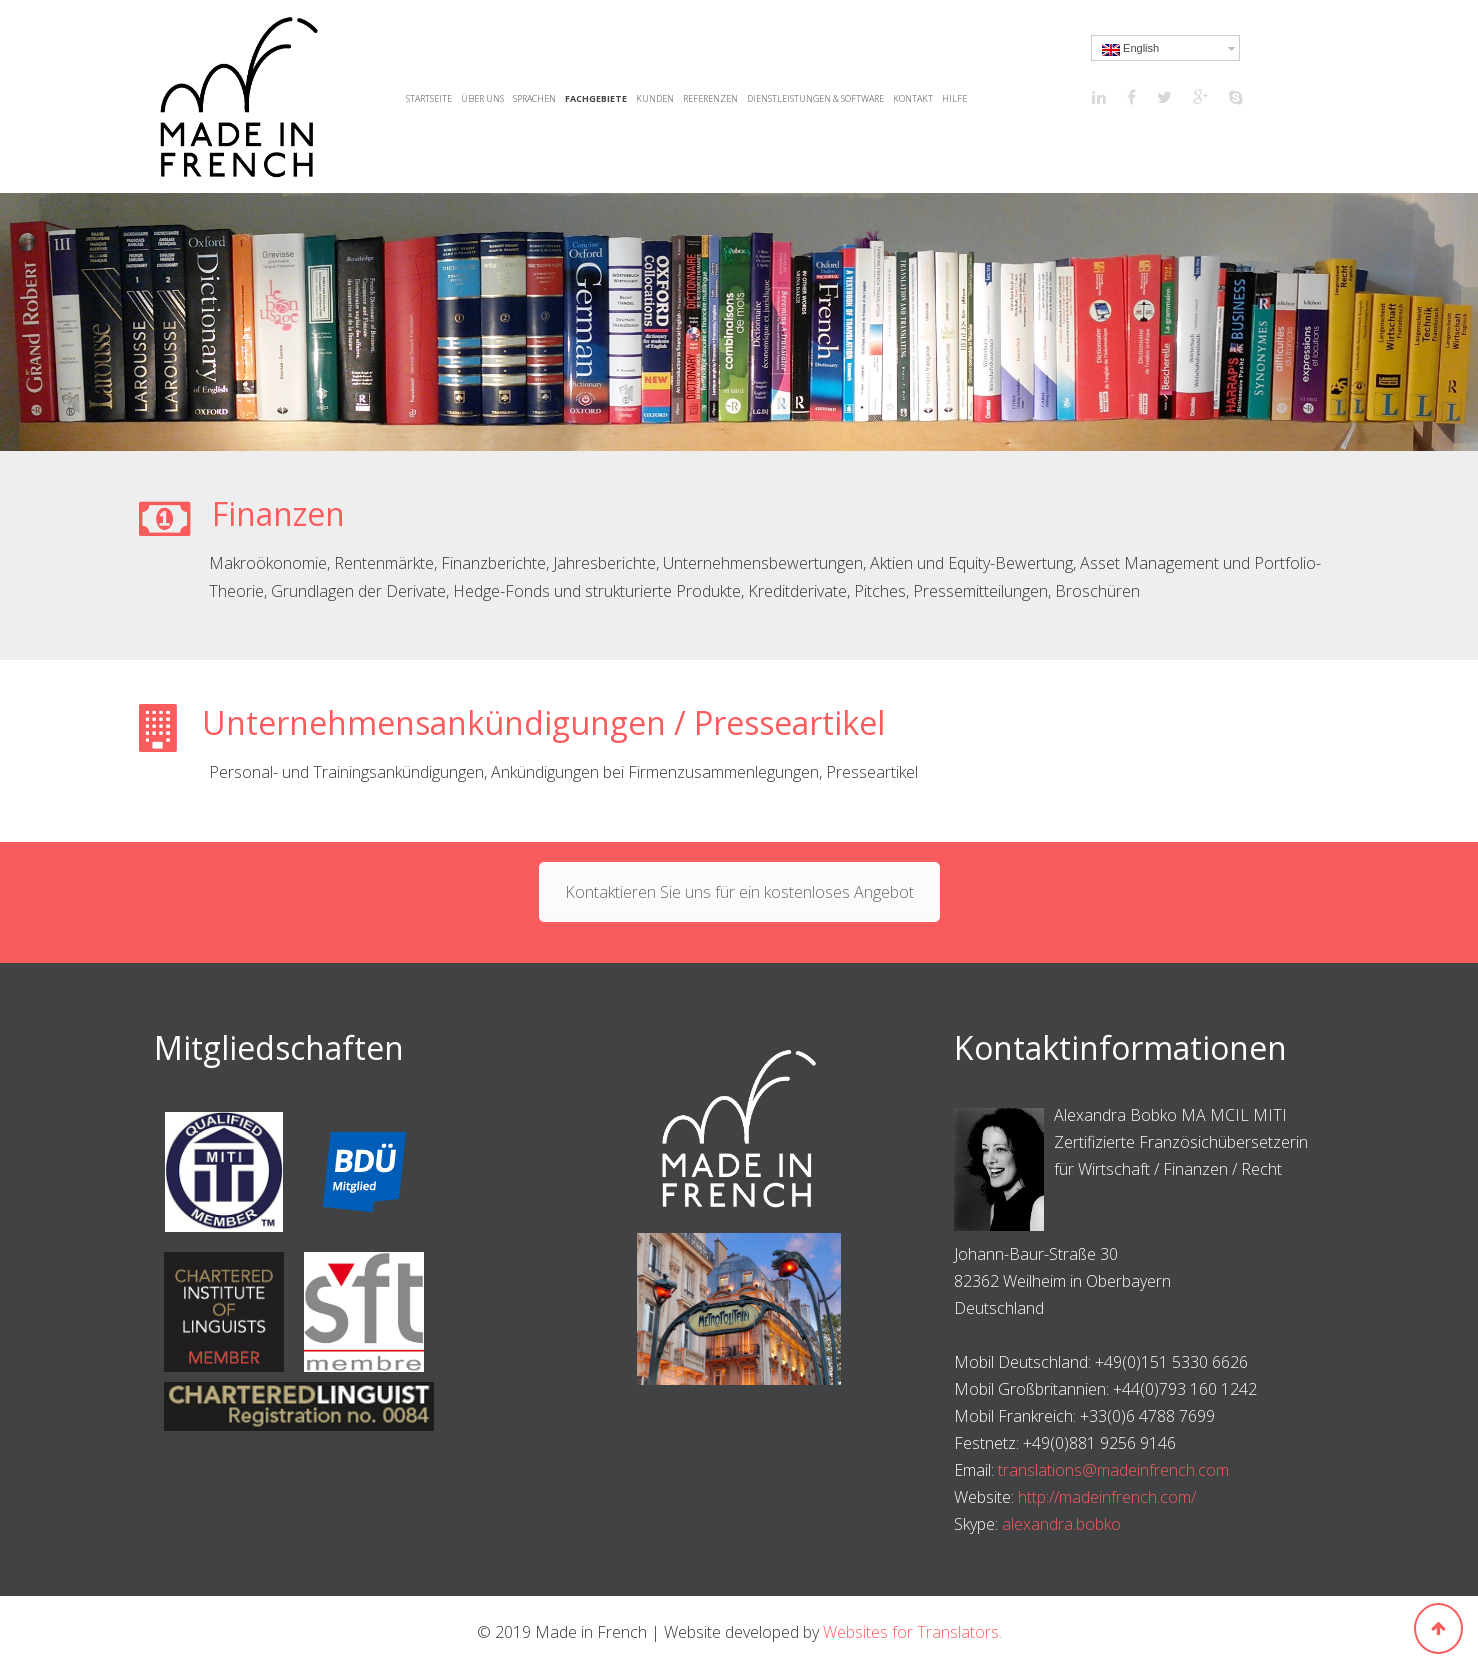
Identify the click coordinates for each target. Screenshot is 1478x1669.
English (1130, 49)
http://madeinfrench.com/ (1107, 1497)
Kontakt (913, 98)
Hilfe (954, 98)
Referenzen (710, 98)
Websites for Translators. (912, 1632)
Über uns (482, 98)
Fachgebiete (596, 98)
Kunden (655, 98)
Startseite (429, 98)
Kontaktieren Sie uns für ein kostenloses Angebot (739, 892)
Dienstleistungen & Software (815, 98)
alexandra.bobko (1061, 1524)
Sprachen (534, 98)
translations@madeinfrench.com (1113, 1470)
